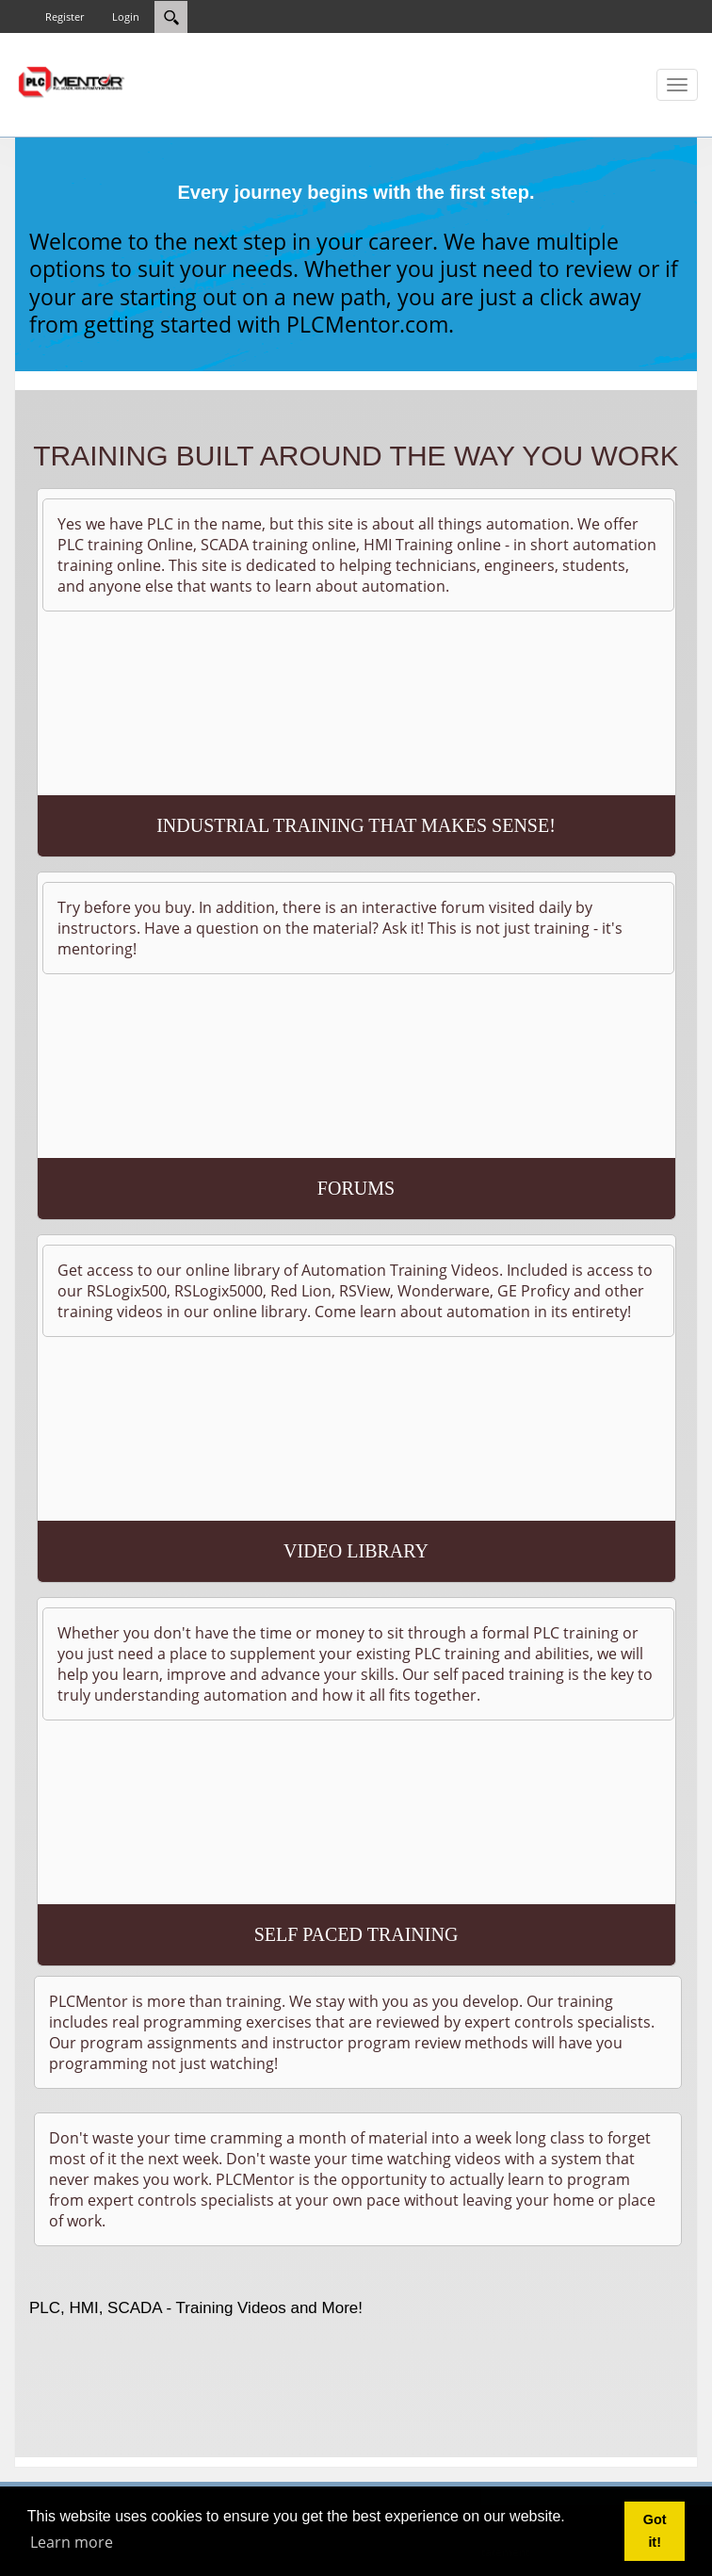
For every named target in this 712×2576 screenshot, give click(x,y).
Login (125, 16)
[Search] (170, 17)
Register (64, 16)
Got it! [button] (655, 2531)
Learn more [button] (71, 2542)
